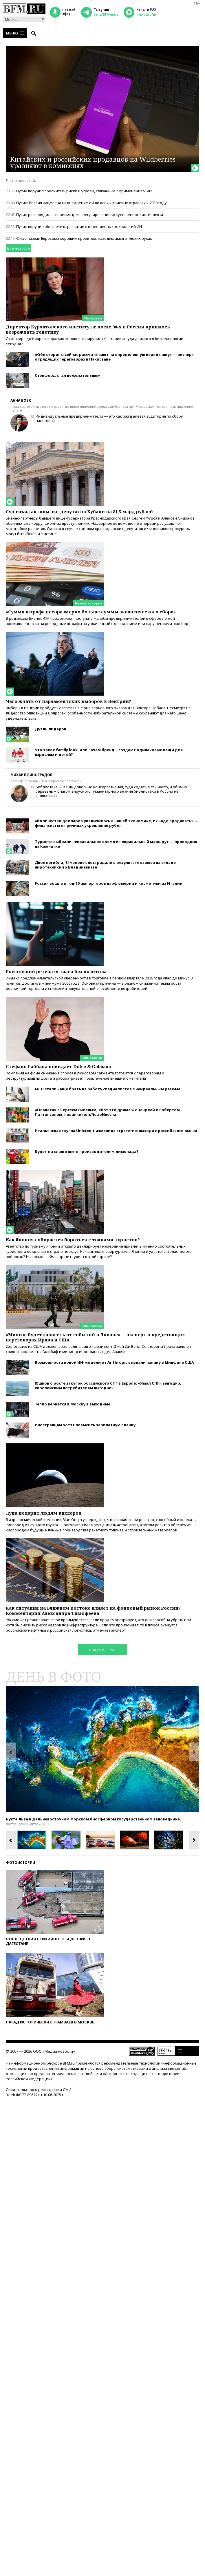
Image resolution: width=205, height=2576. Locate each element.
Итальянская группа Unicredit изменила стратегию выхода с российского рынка (116, 1130)
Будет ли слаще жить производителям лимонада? (86, 1151)
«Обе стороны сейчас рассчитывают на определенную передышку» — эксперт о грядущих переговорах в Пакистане (114, 356)
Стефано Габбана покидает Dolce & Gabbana (58, 1066)
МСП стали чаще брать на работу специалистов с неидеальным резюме (107, 1089)
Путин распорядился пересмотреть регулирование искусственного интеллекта (89, 214)
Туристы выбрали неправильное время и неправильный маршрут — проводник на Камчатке (116, 844)
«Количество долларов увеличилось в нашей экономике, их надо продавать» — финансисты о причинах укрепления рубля (117, 823)
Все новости (18, 248)
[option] (102, 1749)
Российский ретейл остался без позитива (56, 971)
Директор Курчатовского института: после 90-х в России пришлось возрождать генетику (88, 329)
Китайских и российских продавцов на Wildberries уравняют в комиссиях (92, 162)
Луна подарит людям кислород (44, 1513)
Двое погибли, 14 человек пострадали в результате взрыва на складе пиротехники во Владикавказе (105, 864)
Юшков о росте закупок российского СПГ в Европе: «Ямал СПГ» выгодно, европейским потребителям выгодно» (108, 1385)
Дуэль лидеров (50, 729)
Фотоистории (20, 1862)
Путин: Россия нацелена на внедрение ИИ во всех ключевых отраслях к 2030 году (91, 202)
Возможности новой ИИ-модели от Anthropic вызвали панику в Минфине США (114, 1362)
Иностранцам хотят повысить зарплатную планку (85, 1425)
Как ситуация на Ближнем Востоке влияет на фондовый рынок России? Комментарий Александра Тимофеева (93, 1610)
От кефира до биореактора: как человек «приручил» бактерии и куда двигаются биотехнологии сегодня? (94, 341)
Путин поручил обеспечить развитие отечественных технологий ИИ (79, 226)
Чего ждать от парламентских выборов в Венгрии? (68, 701)
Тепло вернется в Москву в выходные (72, 1404)
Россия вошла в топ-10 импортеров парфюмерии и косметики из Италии (108, 883)
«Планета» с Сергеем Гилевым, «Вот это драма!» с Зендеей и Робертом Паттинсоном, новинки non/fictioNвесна (107, 1112)
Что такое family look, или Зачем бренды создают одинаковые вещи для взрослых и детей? (109, 752)
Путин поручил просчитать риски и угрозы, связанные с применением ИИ (84, 190)
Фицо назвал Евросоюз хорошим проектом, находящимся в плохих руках (84, 238)
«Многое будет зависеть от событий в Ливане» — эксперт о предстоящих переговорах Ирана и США (95, 1337)
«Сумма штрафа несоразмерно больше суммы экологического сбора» (91, 612)
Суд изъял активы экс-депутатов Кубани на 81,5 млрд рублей (79, 511)
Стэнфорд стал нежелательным (67, 375)
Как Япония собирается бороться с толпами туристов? (73, 1239)
